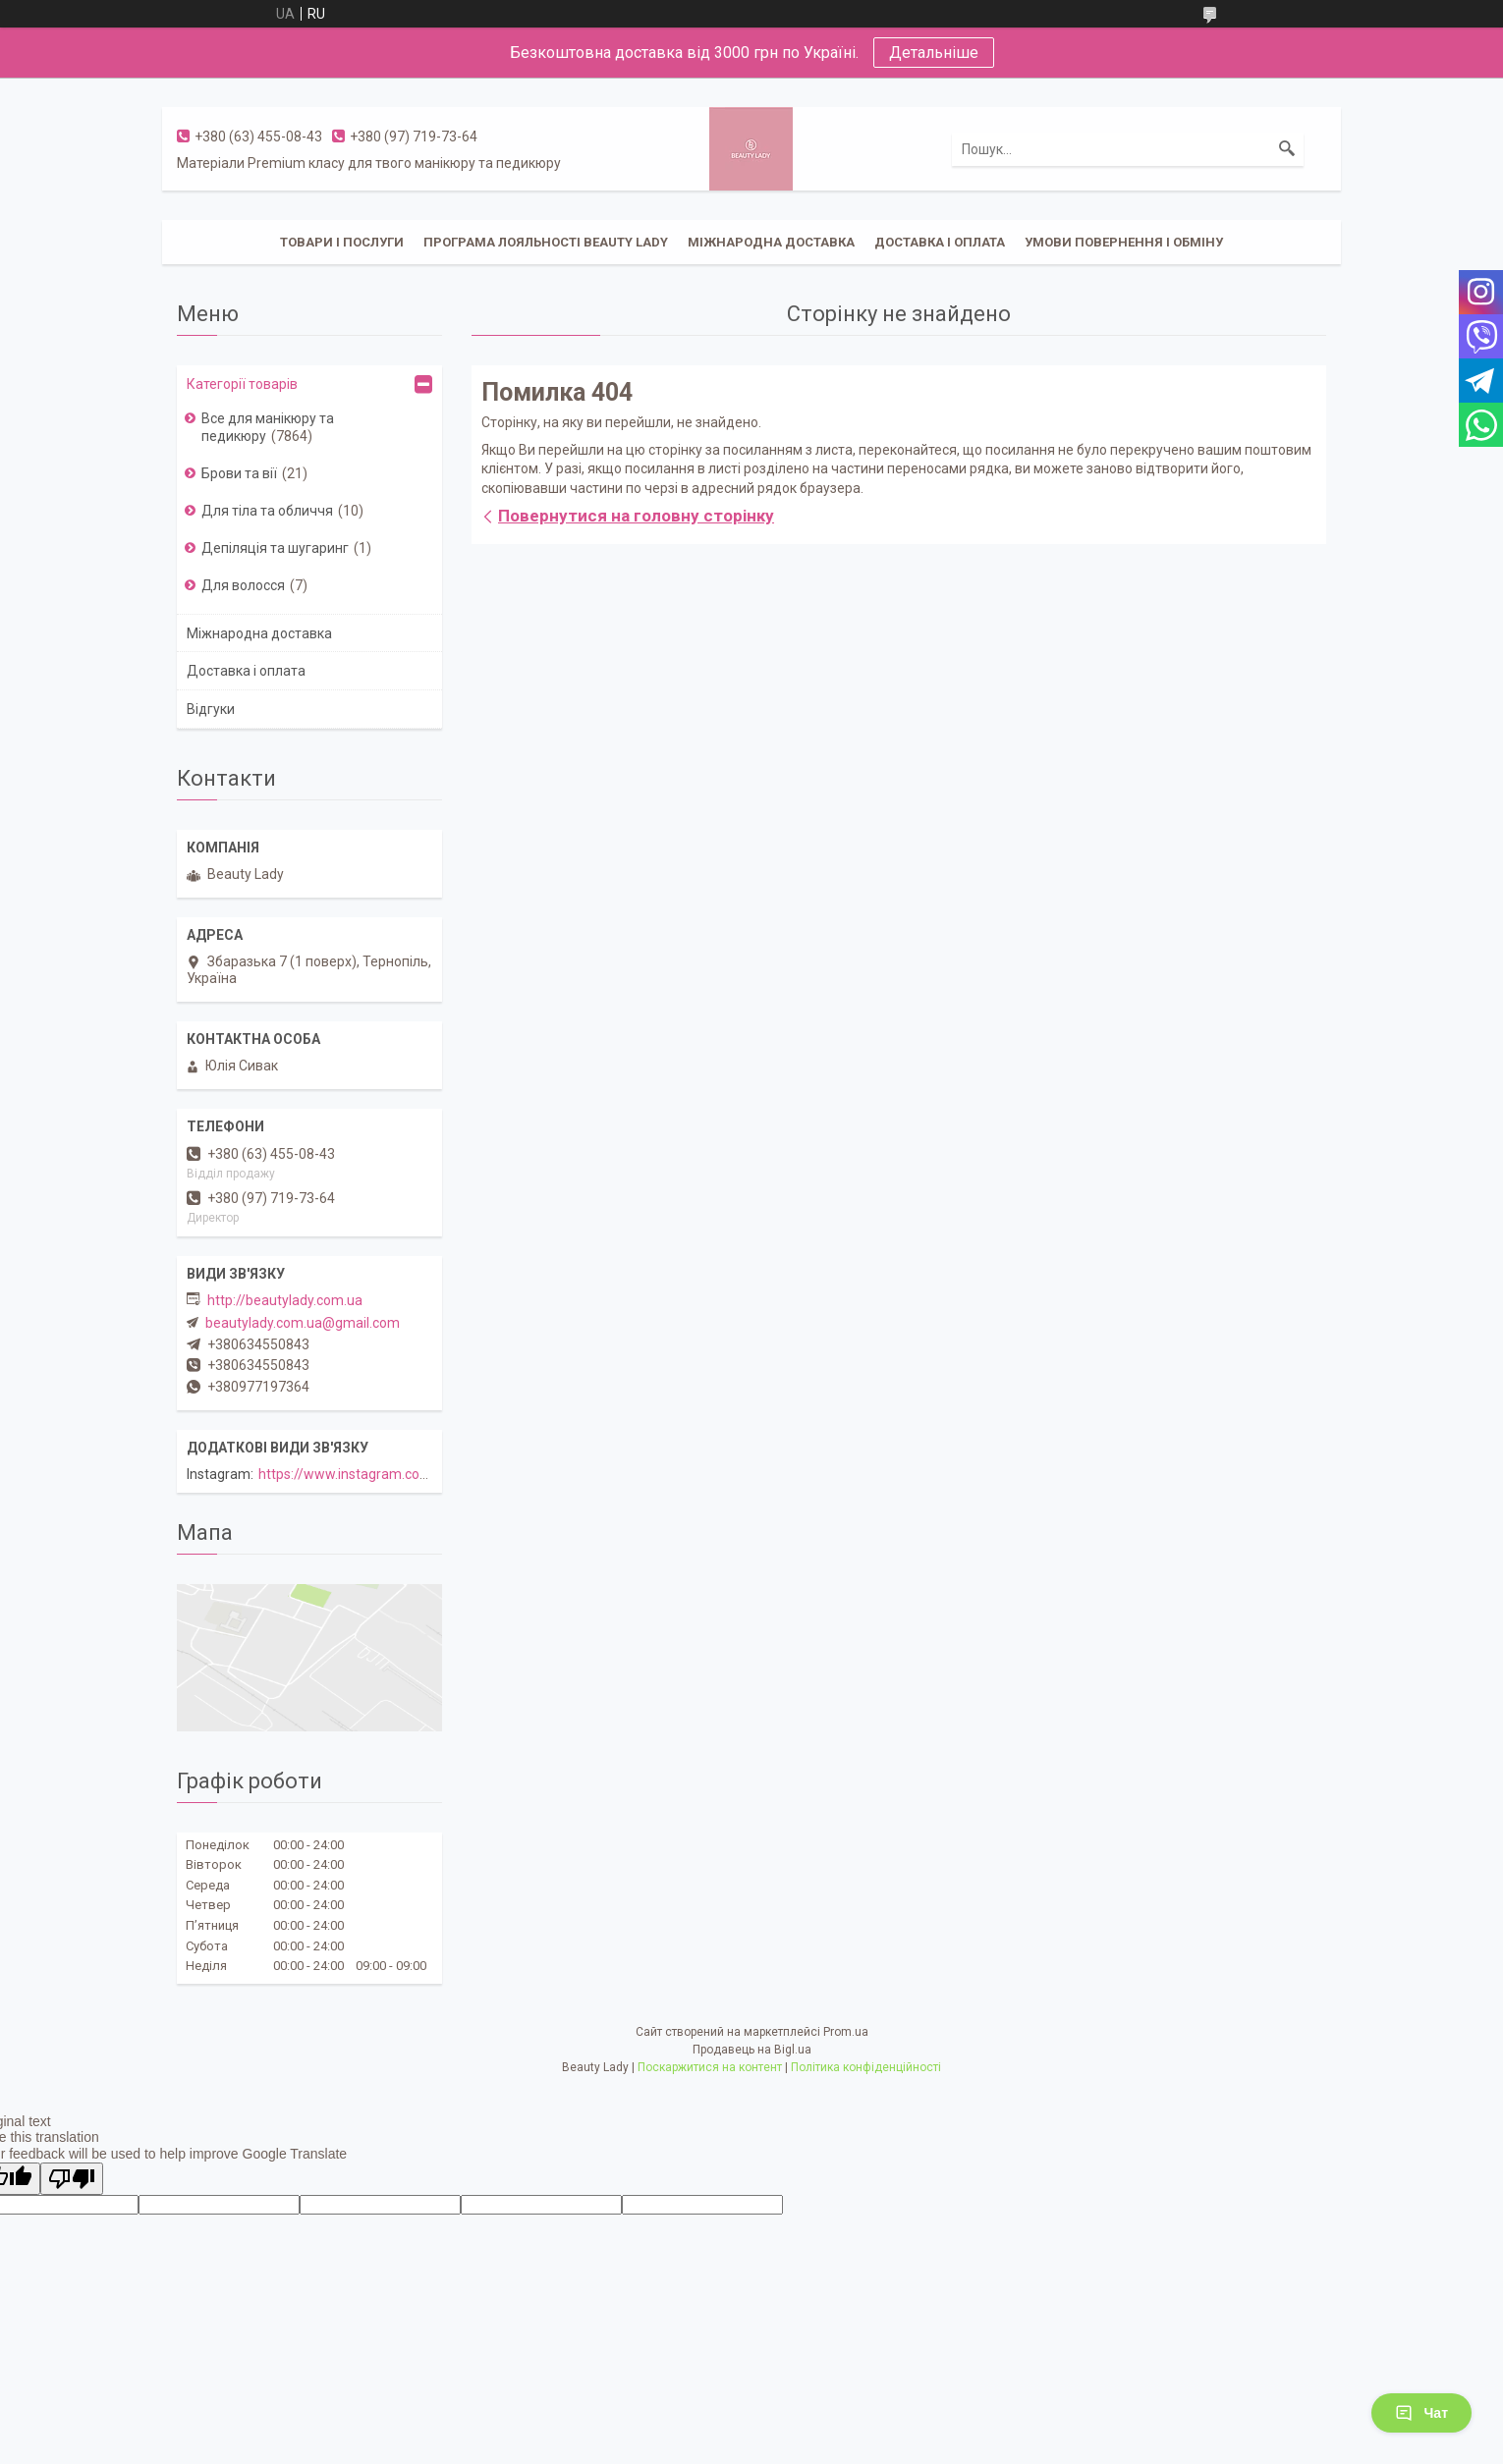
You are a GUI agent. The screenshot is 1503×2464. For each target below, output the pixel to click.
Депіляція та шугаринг (275, 548)
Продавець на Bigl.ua (752, 2049)
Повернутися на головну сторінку (636, 515)
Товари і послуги (342, 242)
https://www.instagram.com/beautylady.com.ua (406, 1474)
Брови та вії (239, 473)
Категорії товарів (242, 384)
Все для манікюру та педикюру (267, 427)
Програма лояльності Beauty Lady (545, 242)
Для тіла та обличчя (267, 511)
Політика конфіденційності (866, 2067)
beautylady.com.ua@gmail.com (302, 1323)
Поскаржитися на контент (710, 2067)
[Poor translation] (71, 2179)
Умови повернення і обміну (1124, 242)
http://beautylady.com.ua (284, 1300)
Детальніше (933, 52)
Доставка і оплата (939, 242)
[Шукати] (1287, 149)
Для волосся (243, 585)
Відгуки (211, 709)
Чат (1421, 2413)
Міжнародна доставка (771, 242)
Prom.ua (845, 2032)
